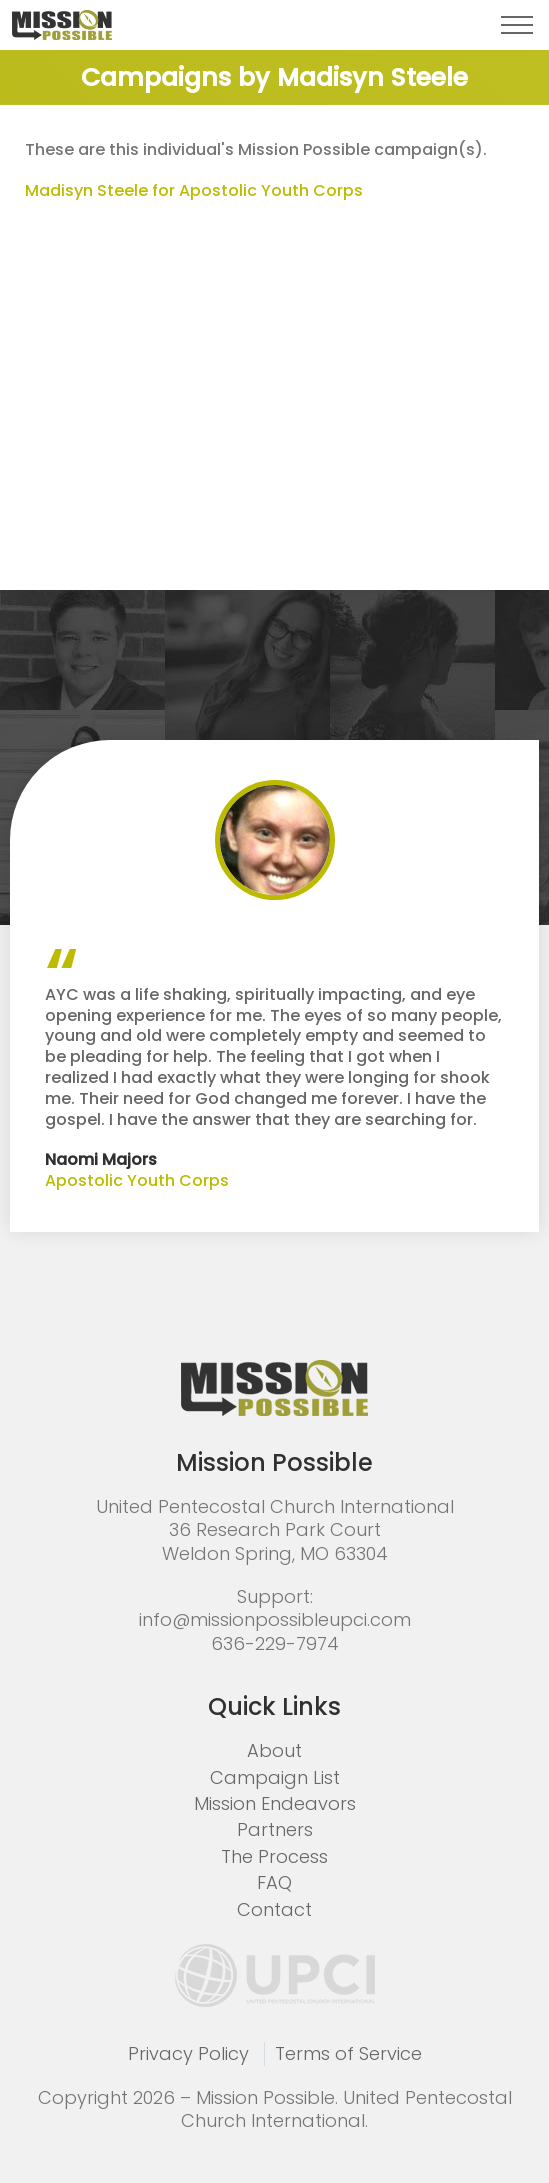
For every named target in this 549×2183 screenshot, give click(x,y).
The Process (274, 1856)
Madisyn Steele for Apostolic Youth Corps (194, 190)
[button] (517, 25)
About (274, 1750)
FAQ (274, 1882)
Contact (274, 1909)
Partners (275, 1829)
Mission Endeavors (275, 1803)
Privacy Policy (188, 2053)
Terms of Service (348, 2053)
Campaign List (275, 1777)
